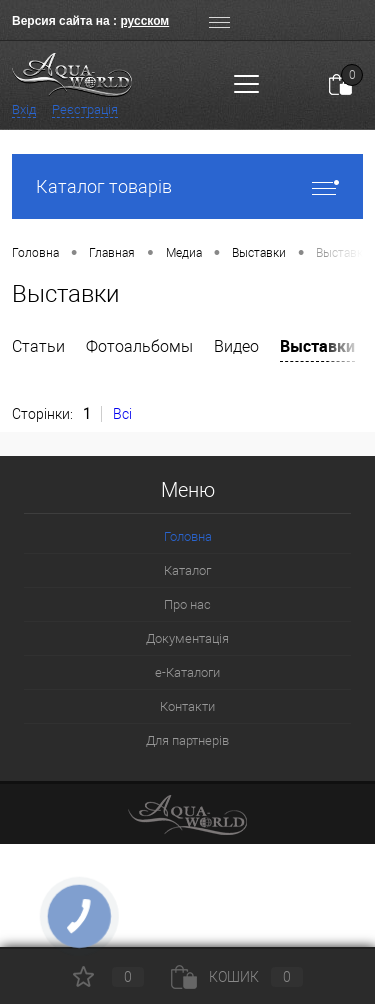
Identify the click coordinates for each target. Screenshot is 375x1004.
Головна (188, 536)
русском (144, 21)
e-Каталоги (187, 672)
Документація (187, 638)
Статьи (38, 346)
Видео (236, 346)
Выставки (317, 346)
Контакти (187, 706)
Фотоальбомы (139, 346)
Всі (122, 414)
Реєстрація (85, 109)
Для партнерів (187, 740)
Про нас (187, 604)
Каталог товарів (187, 186)
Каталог (187, 570)
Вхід (24, 109)
